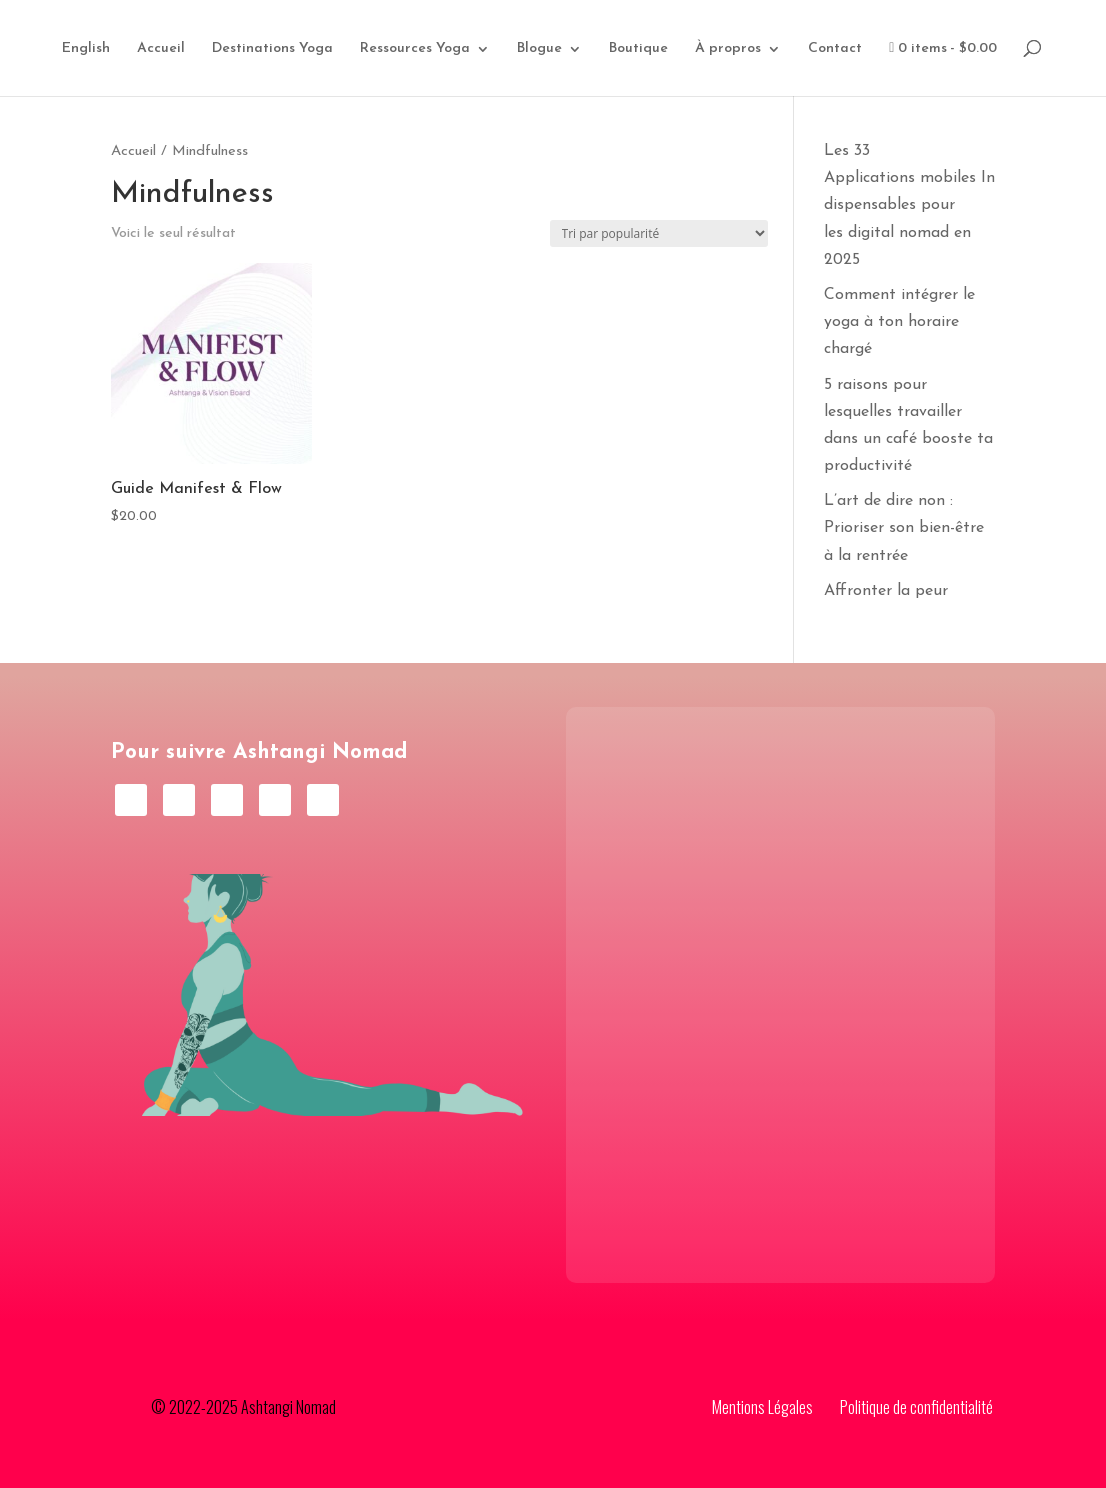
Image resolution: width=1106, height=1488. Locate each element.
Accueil (161, 49)
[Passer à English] (86, 69)
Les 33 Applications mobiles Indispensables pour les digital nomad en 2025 (909, 205)
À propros (728, 49)
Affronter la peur (886, 591)
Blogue (539, 49)
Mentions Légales (762, 1407)
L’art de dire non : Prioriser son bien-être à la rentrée (904, 528)
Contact (835, 49)
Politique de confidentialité (916, 1407)
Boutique (638, 49)
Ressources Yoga (415, 49)
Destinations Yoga (272, 49)
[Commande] (659, 233)
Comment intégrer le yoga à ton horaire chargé (899, 322)
